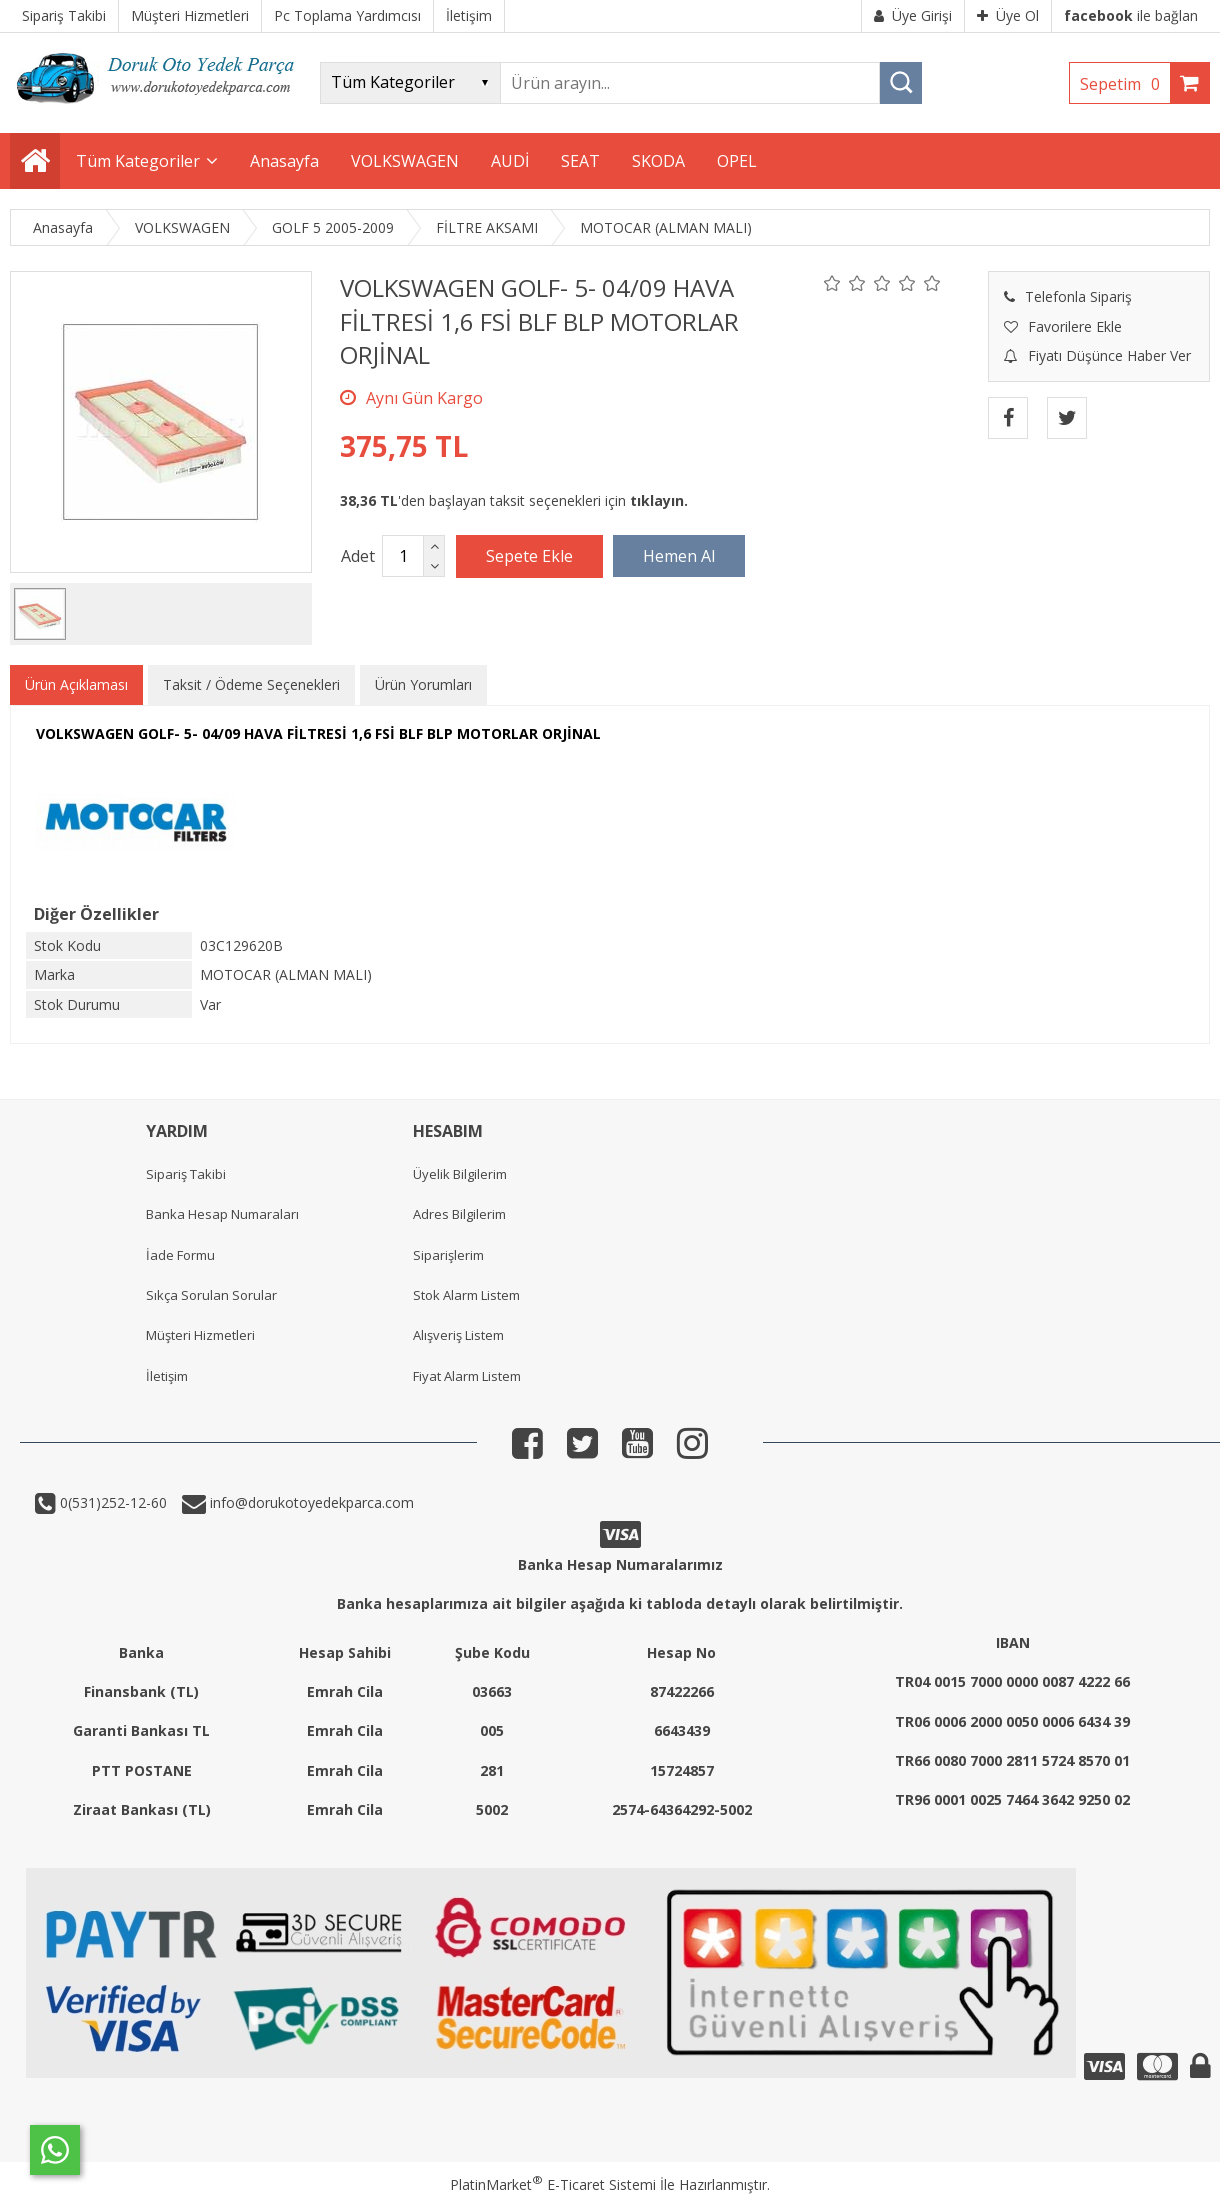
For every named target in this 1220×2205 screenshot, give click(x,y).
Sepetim (1125, 84)
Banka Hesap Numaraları (222, 1214)
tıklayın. (659, 500)
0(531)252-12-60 (111, 1502)
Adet (358, 556)
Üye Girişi (913, 15)
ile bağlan (1131, 15)
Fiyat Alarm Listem (467, 1376)
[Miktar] (403, 556)
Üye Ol (1008, 15)
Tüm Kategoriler (138, 161)
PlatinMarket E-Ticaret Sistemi (553, 2184)
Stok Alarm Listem (466, 1295)
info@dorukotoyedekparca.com (310, 1502)
